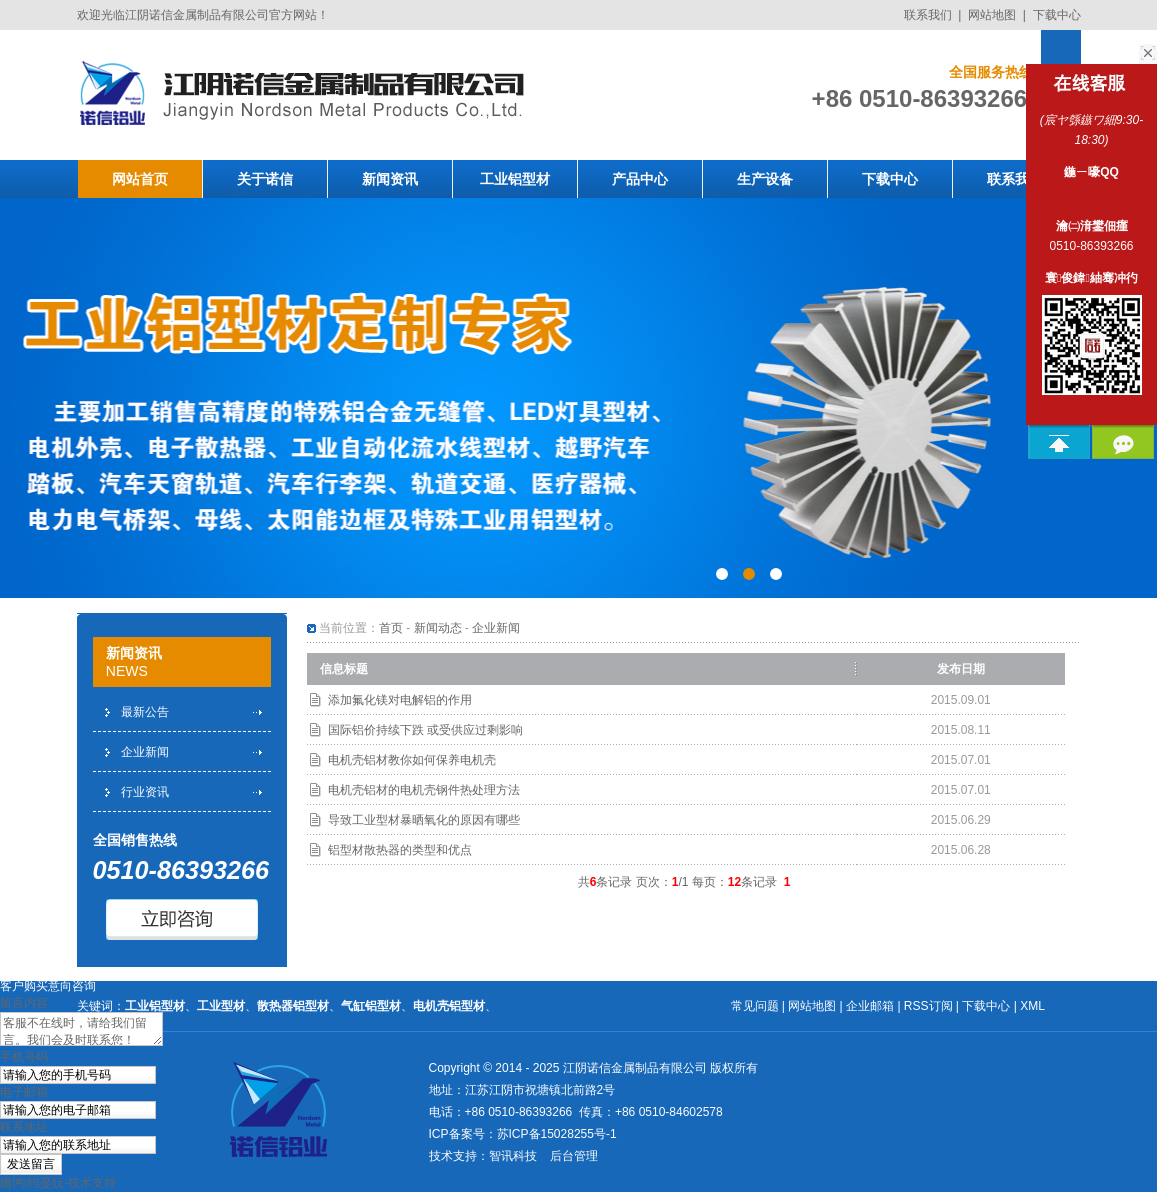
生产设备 (765, 179)
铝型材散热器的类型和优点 (400, 850)
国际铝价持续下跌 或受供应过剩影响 (425, 730)
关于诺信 (265, 179)
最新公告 (145, 712)
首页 (391, 628)
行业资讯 (145, 792)
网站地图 (992, 15)
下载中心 (1057, 15)
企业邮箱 (870, 1006)
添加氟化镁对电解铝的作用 (400, 700)
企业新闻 (145, 752)
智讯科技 (513, 1156)
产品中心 (640, 179)
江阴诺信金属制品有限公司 (635, 1068)
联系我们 (928, 15)
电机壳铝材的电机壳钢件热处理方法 (424, 790)
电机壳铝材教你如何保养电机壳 (412, 760)
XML (1032, 1006)
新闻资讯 (390, 179)
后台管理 (574, 1156)
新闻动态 (438, 628)
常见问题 (755, 1006)
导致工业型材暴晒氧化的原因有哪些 (424, 820)
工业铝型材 (515, 179)
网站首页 (140, 179)
